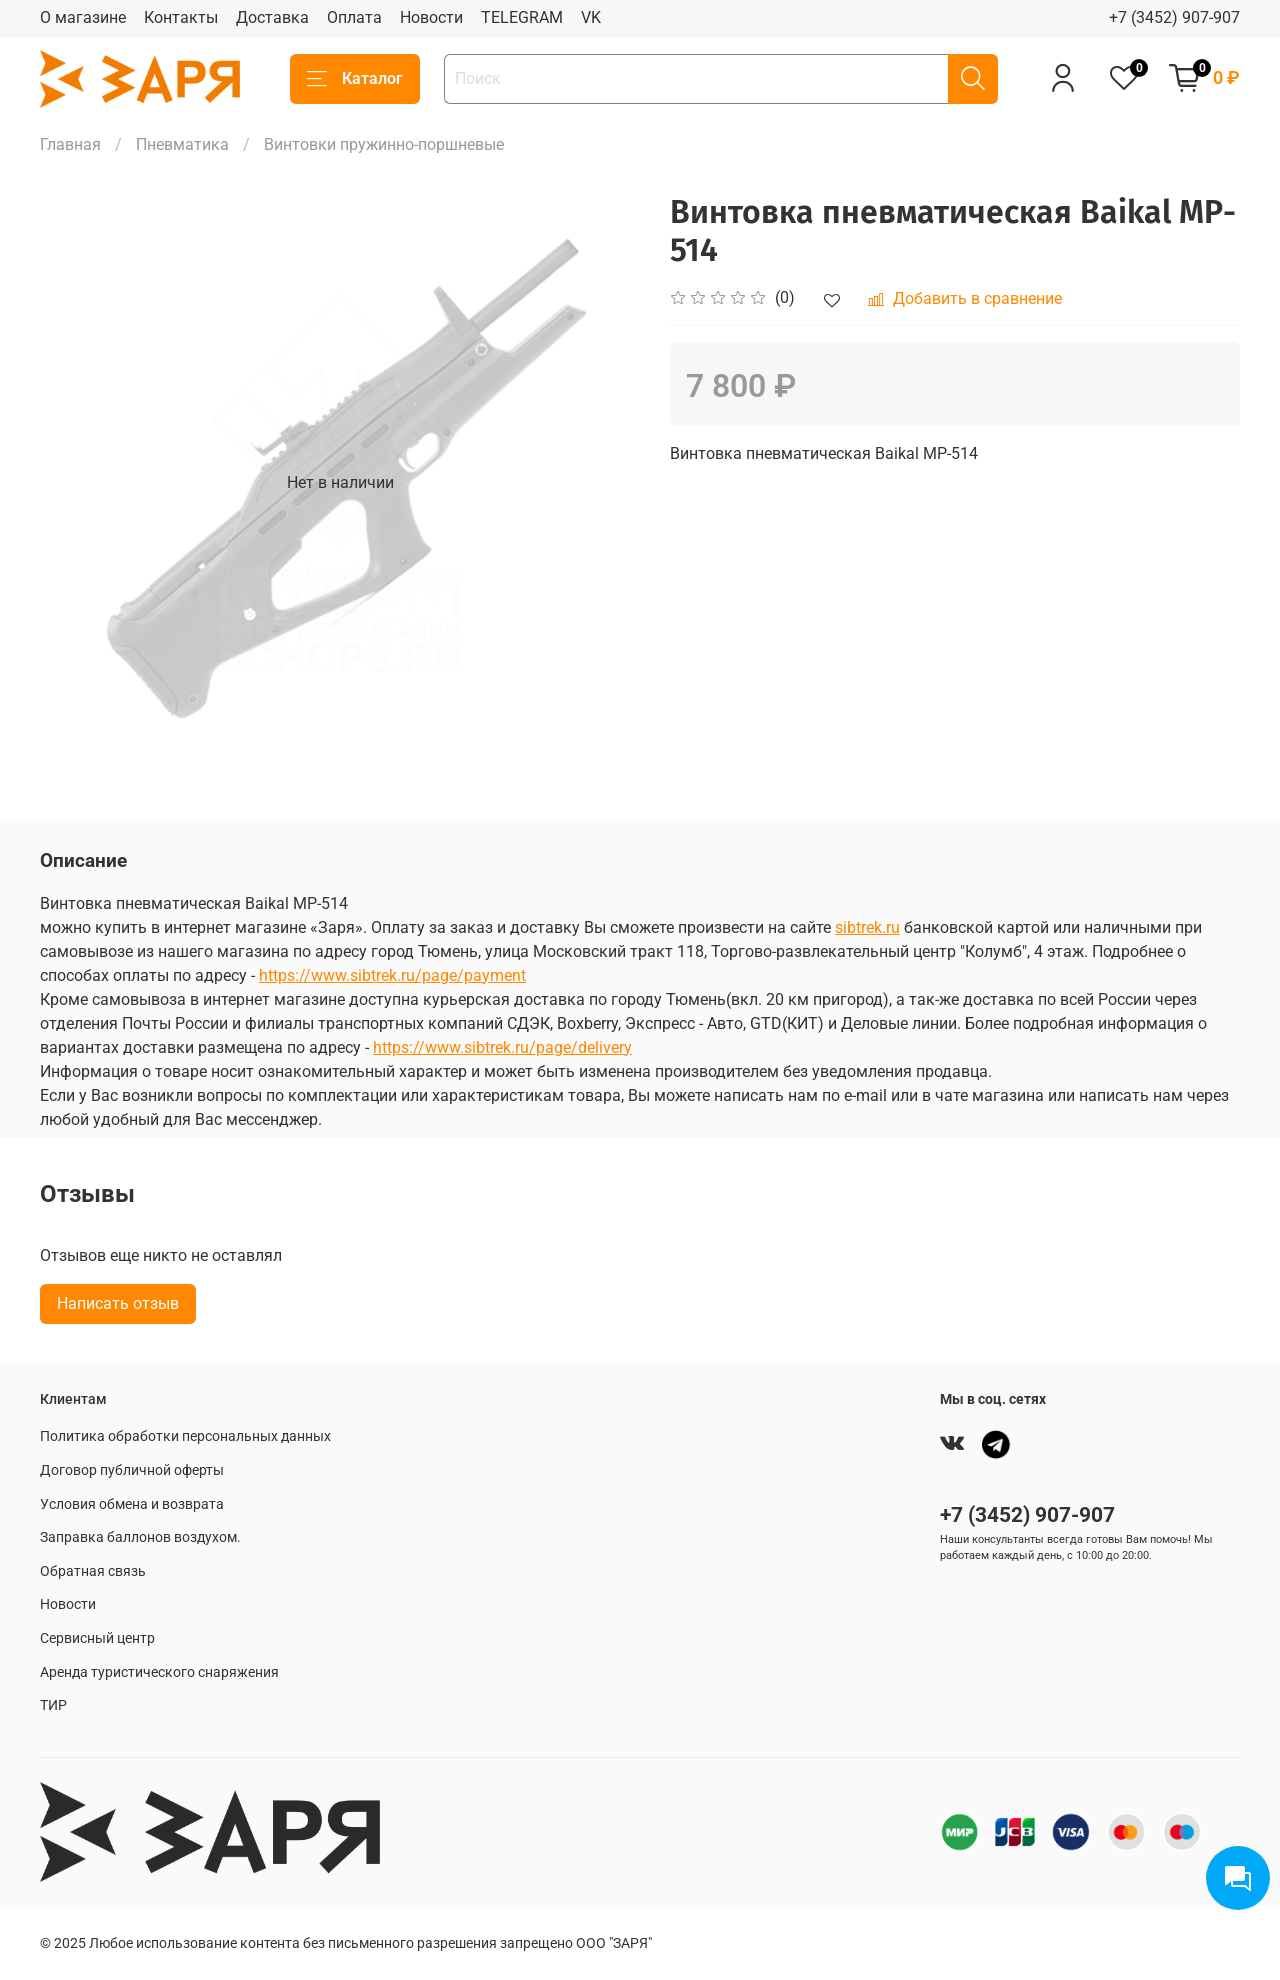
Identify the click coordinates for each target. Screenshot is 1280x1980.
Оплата (354, 17)
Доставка (272, 17)
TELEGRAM (522, 17)
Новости (431, 17)
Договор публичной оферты (132, 1470)
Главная (70, 144)
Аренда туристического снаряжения (159, 1672)
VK (591, 17)
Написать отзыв (118, 1303)
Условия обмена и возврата (132, 1504)
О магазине (83, 17)
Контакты (181, 17)
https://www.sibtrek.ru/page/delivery (502, 1047)
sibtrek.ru (867, 927)
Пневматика (182, 144)
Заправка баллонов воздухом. (140, 1537)
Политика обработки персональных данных (185, 1436)
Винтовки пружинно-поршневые (384, 144)
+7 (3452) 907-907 (1174, 17)
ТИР (53, 1705)
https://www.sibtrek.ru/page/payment (392, 975)
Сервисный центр (97, 1638)
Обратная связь (93, 1571)
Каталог (355, 79)
